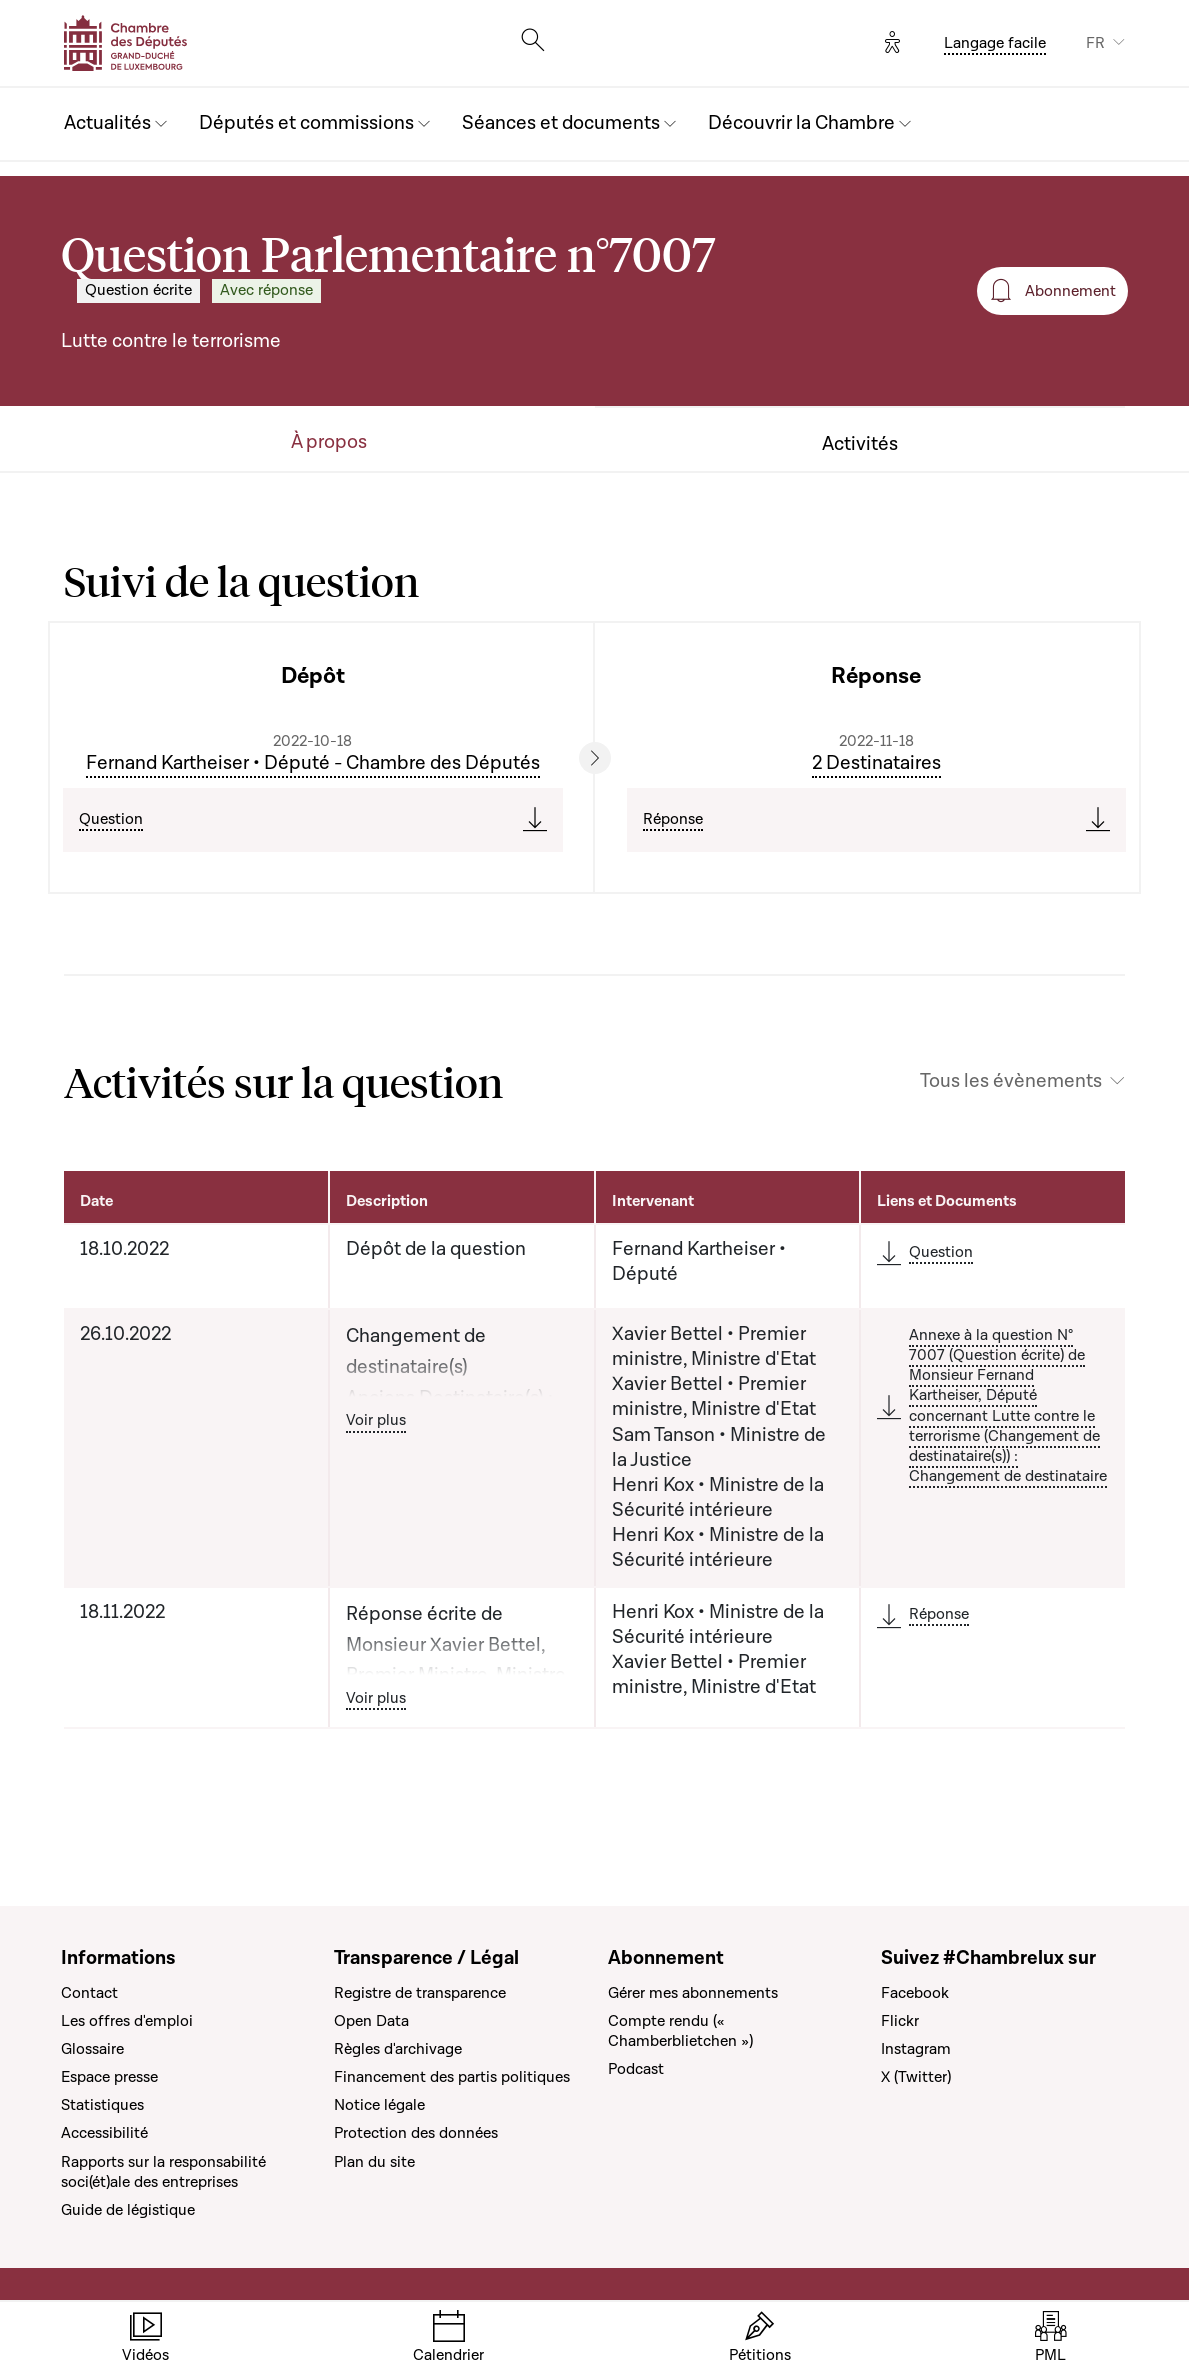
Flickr (900, 2021)
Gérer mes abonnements (693, 1993)
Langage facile (995, 43)
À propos (329, 442)
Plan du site (374, 2162)
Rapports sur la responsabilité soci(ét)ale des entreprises (163, 2172)
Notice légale (379, 2105)
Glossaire (92, 2049)
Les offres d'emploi (127, 2021)
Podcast (636, 2069)
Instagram (916, 2049)
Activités (860, 444)
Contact (89, 1993)
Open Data (371, 2021)
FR (1095, 43)
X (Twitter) (916, 2077)
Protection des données (416, 2133)
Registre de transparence (420, 1993)
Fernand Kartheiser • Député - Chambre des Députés (313, 763)
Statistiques (102, 2105)
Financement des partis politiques (452, 2077)
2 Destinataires (876, 763)
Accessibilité (104, 2133)
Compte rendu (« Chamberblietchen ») (680, 2031)
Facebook (915, 1993)
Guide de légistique (128, 2210)
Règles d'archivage (398, 2049)
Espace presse (109, 2077)
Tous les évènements (1011, 1081)
